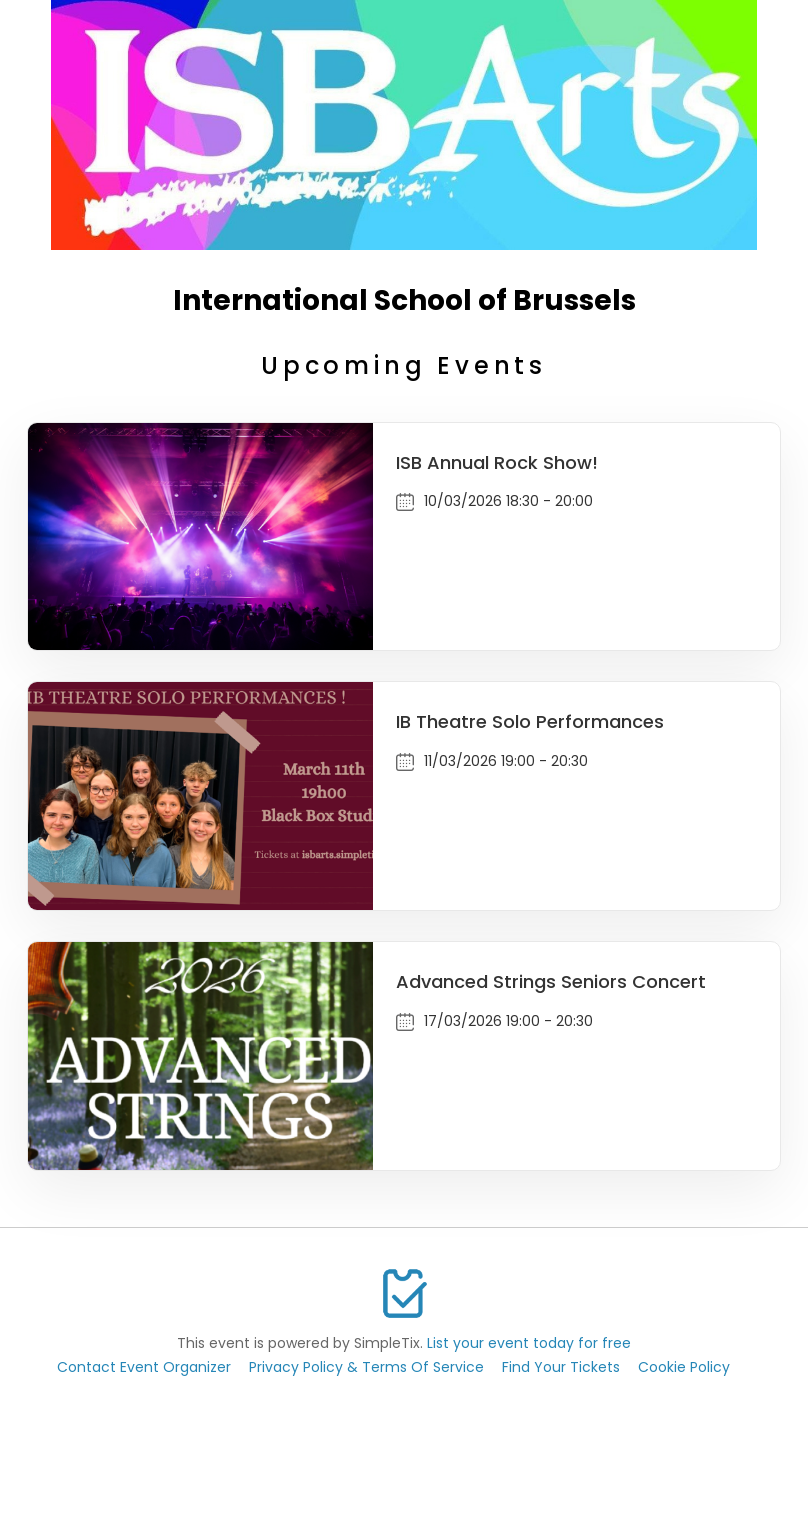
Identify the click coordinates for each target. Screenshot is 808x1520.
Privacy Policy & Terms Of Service (366, 1367)
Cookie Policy (684, 1367)
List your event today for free (529, 1343)
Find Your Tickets (561, 1367)
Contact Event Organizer (144, 1367)
